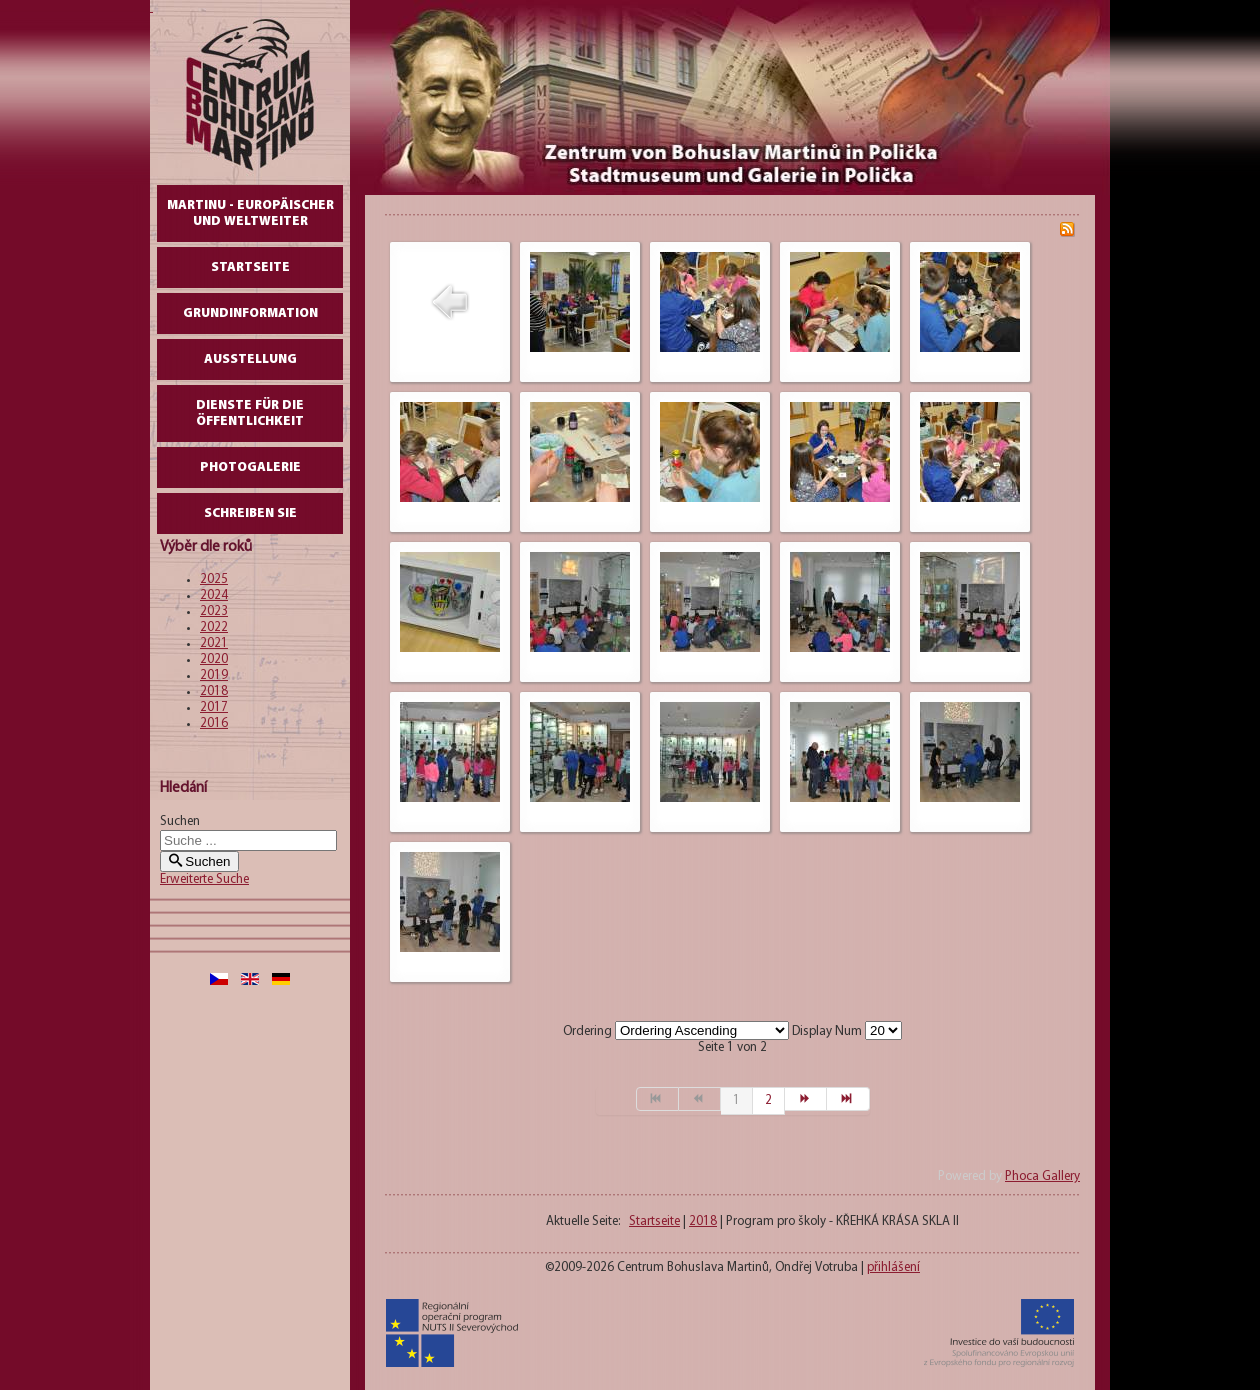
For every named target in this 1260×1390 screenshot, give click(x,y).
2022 (214, 627)
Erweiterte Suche (204, 879)
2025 (214, 579)
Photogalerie (250, 467)
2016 (214, 723)
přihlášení (893, 1267)
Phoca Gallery (1042, 1176)
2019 (214, 675)
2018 (214, 691)
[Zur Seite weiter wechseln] (806, 1099)
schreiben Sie (250, 513)
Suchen (180, 821)
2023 (214, 611)
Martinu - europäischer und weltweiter (250, 213)
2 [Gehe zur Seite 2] (768, 1100)
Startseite (250, 267)
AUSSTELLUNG (250, 359)
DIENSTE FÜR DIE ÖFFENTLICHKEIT (250, 413)
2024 (214, 595)
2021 (214, 643)
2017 (214, 707)
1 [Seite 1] (736, 1100)
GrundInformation (250, 313)
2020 (214, 659)
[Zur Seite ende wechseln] (848, 1099)
